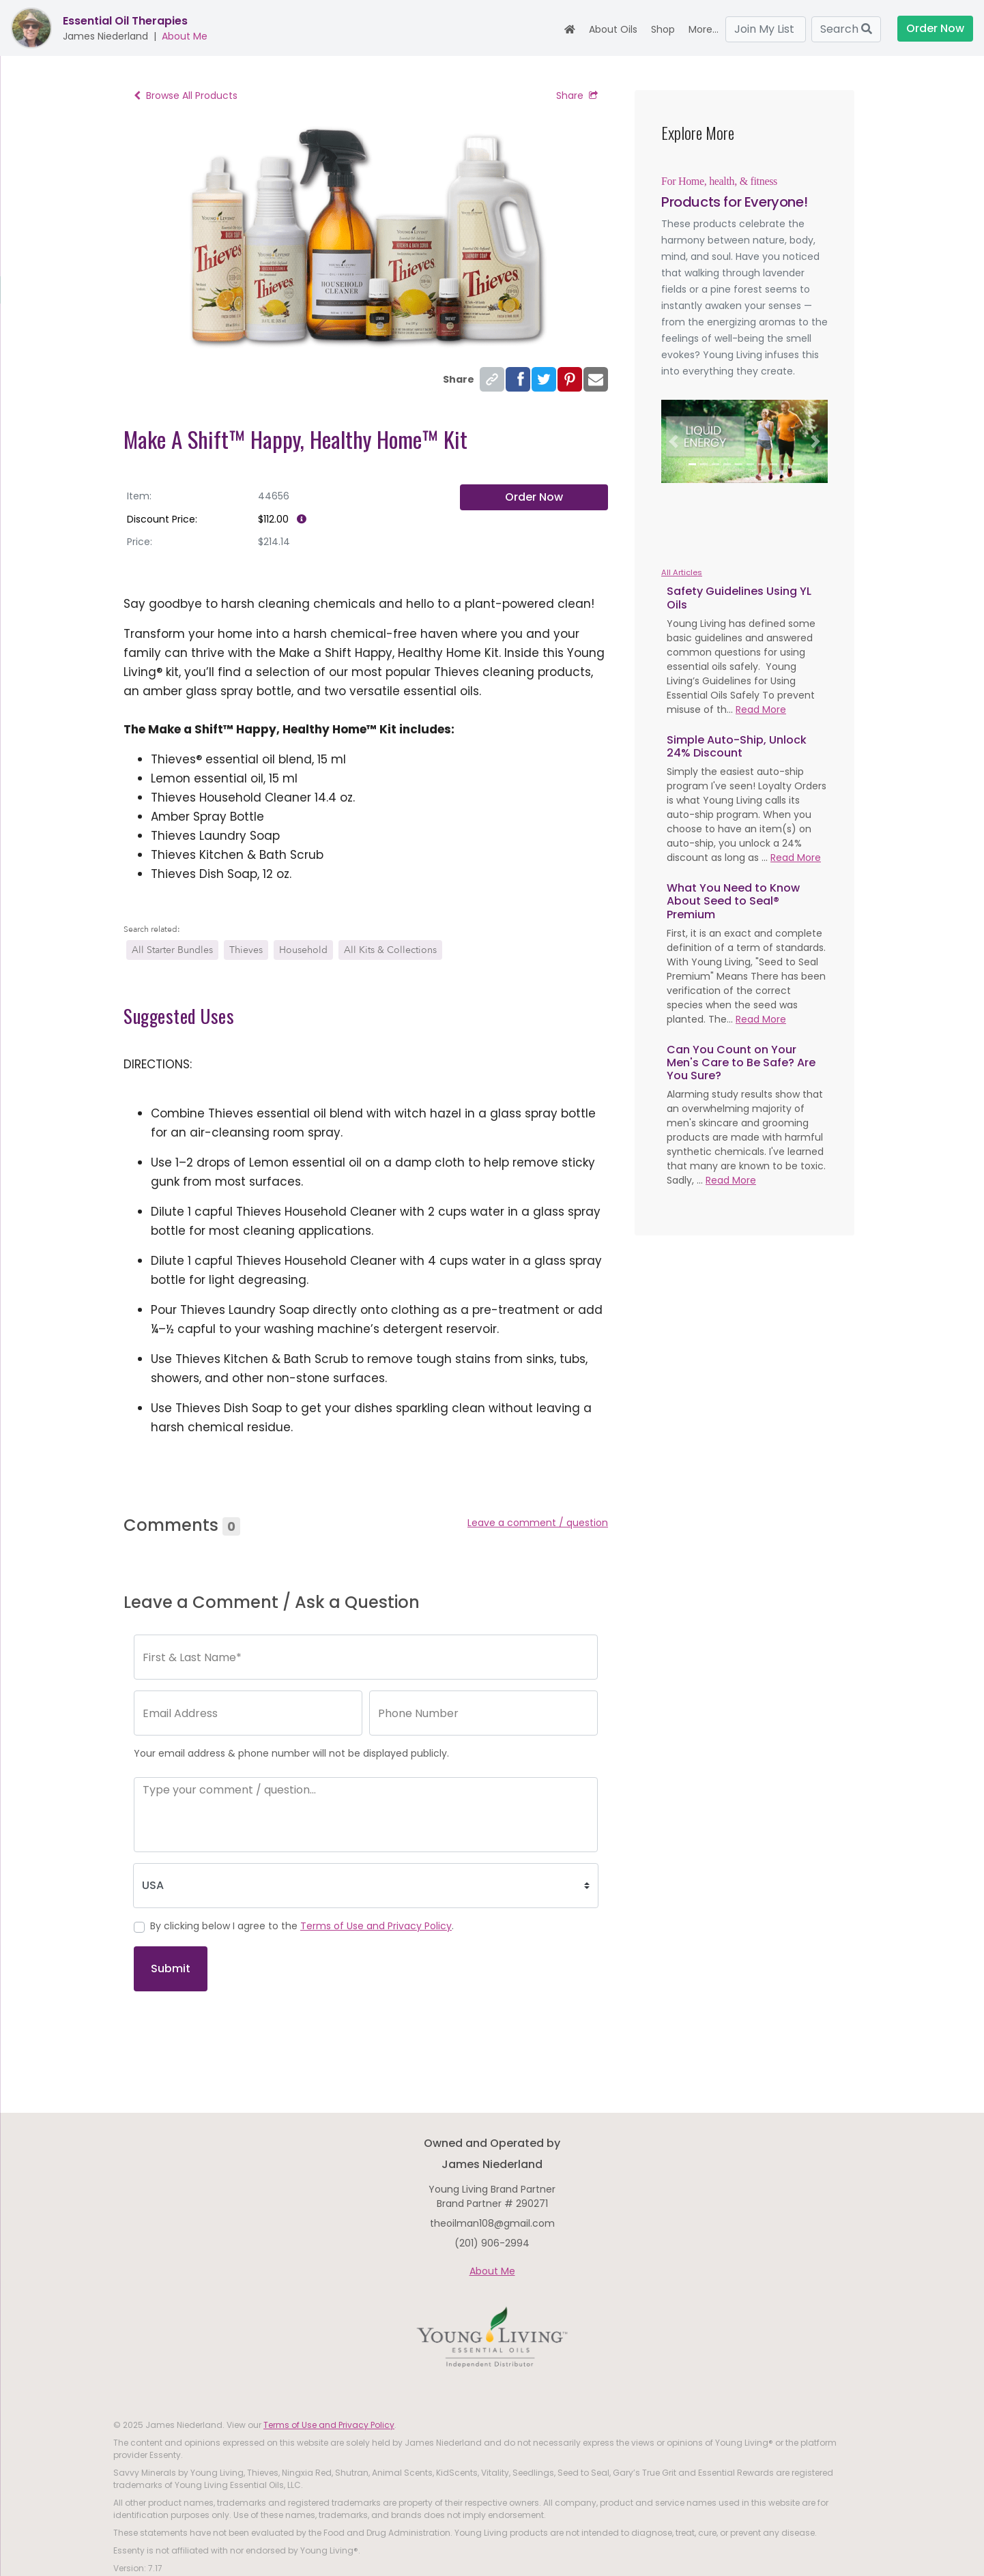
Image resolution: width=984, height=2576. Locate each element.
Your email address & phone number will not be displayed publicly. (291, 1753)
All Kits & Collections (390, 949)
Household (303, 949)
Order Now (935, 28)
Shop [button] (663, 29)
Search (846, 29)
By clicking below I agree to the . (302, 1926)
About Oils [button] (613, 29)
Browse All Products (185, 95)
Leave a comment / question (537, 1523)
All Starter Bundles (172, 949)
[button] (673, 441)
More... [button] (704, 29)
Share (577, 95)
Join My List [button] (765, 29)
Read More (761, 709)
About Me (184, 36)
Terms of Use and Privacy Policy (376, 1926)
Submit (170, 1968)
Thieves (246, 949)
